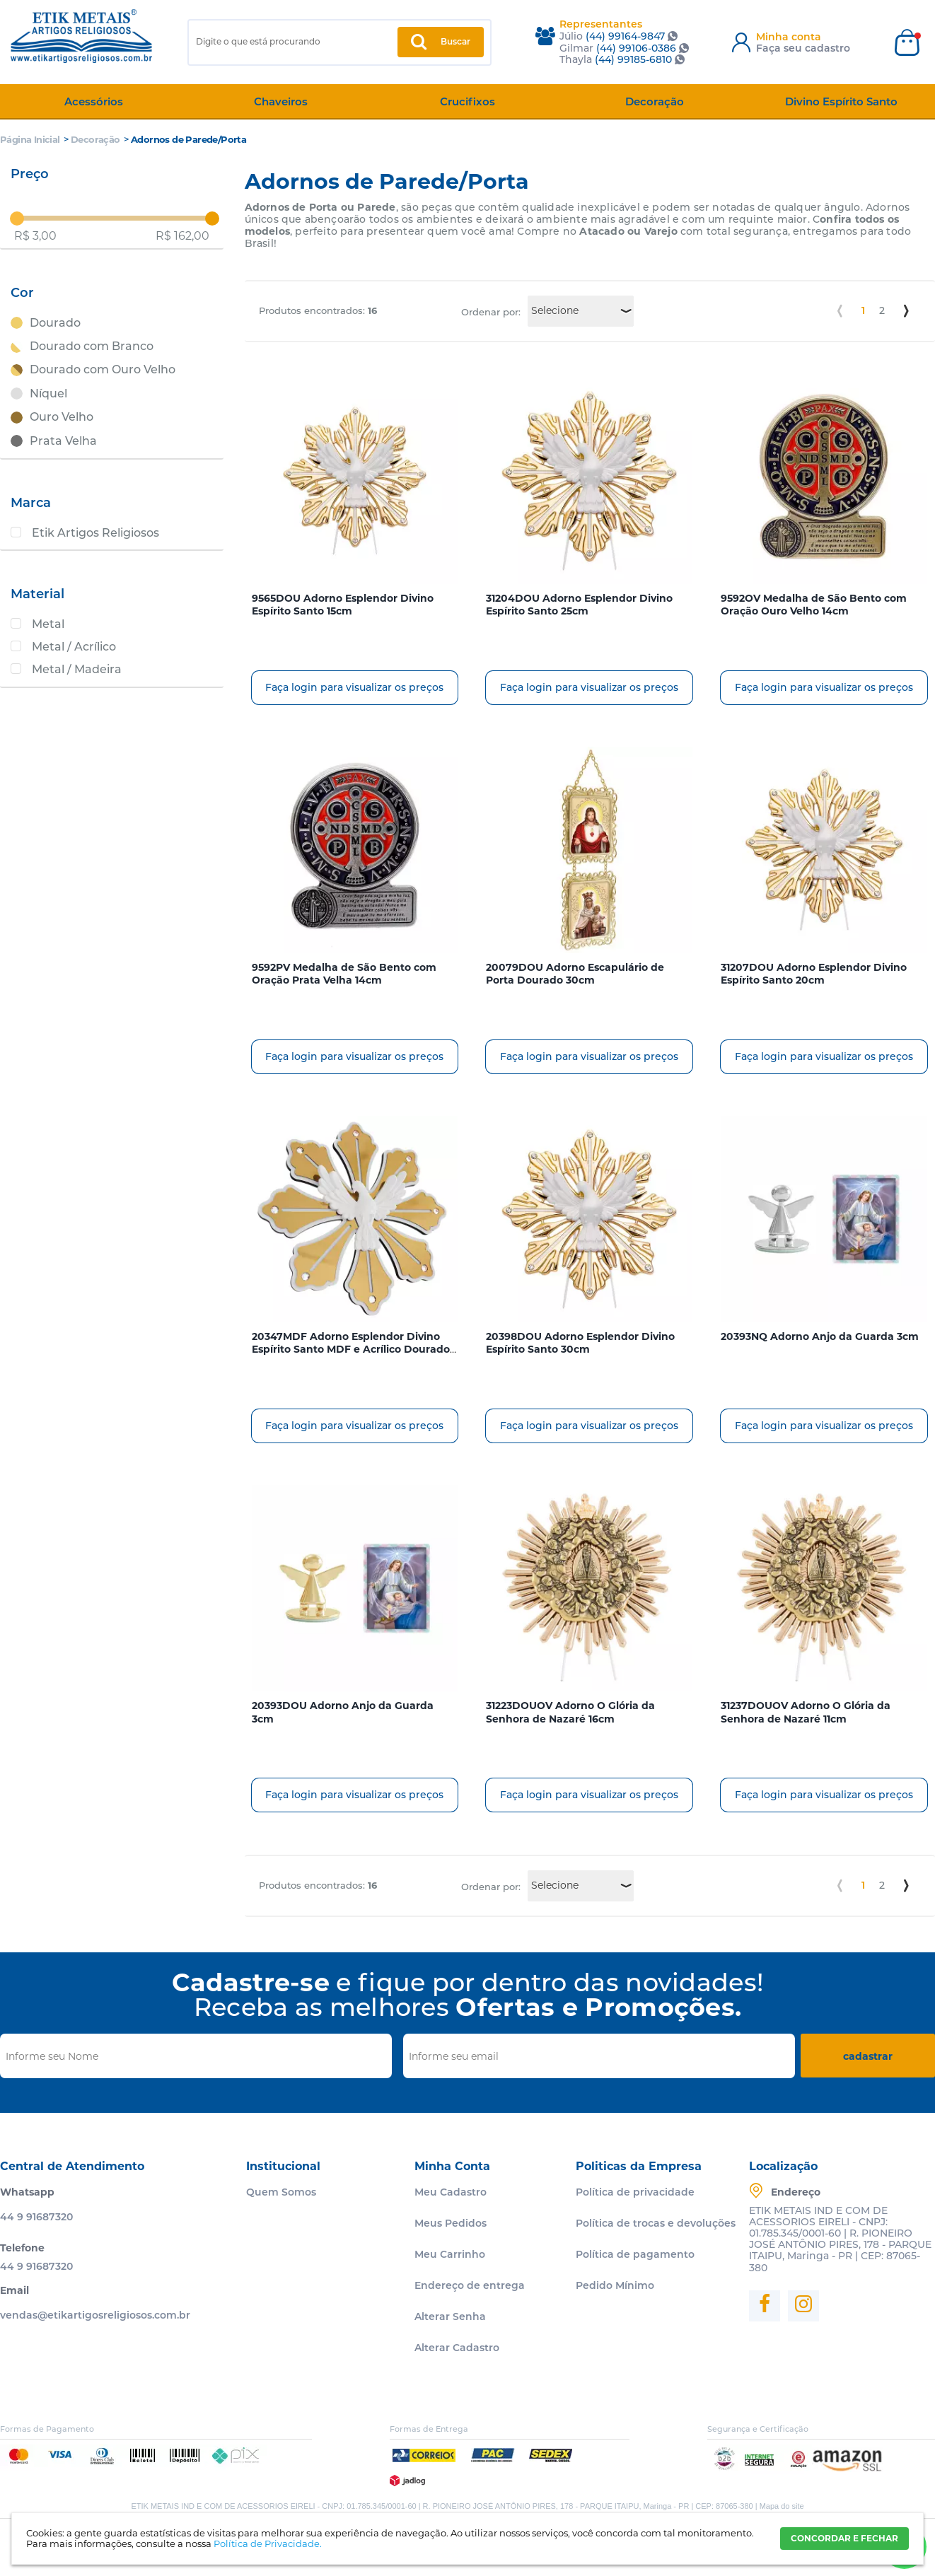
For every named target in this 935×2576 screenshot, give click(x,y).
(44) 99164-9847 (625, 36)
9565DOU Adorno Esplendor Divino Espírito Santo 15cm (343, 604)
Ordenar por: (491, 311)
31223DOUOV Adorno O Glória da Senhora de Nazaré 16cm (570, 1712)
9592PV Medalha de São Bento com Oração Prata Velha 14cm (344, 973)
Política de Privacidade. (268, 2543)
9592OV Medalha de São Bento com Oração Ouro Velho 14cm (814, 604)
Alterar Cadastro (456, 2347)
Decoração (654, 101)
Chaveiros (281, 101)
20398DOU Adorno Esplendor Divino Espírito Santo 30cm (580, 1343)
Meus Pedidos (450, 2223)
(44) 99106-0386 (636, 48)
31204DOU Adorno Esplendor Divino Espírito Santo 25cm (579, 604)
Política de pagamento (635, 2254)
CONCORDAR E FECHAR (844, 2538)
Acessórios (93, 101)
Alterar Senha (450, 2316)
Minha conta (788, 36)
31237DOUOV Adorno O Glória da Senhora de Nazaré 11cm (805, 1712)
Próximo (906, 311)
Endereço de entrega (469, 2285)
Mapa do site (782, 2506)
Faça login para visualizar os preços (354, 687)
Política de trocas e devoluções (656, 2223)
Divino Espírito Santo (841, 101)
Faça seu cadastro (803, 48)
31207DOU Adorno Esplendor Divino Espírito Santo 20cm (814, 973)
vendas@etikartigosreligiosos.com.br (95, 2315)
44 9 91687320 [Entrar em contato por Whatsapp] (36, 2216)
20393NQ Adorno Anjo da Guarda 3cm (820, 1336)
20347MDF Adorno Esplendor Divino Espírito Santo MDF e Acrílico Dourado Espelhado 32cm (351, 1349)
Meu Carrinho (449, 2254)
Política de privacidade (635, 2192)
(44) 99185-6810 (633, 59)
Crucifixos (467, 101)
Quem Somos (281, 2192)
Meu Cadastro (450, 2192)
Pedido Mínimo (615, 2285)
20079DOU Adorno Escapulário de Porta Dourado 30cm (575, 973)
